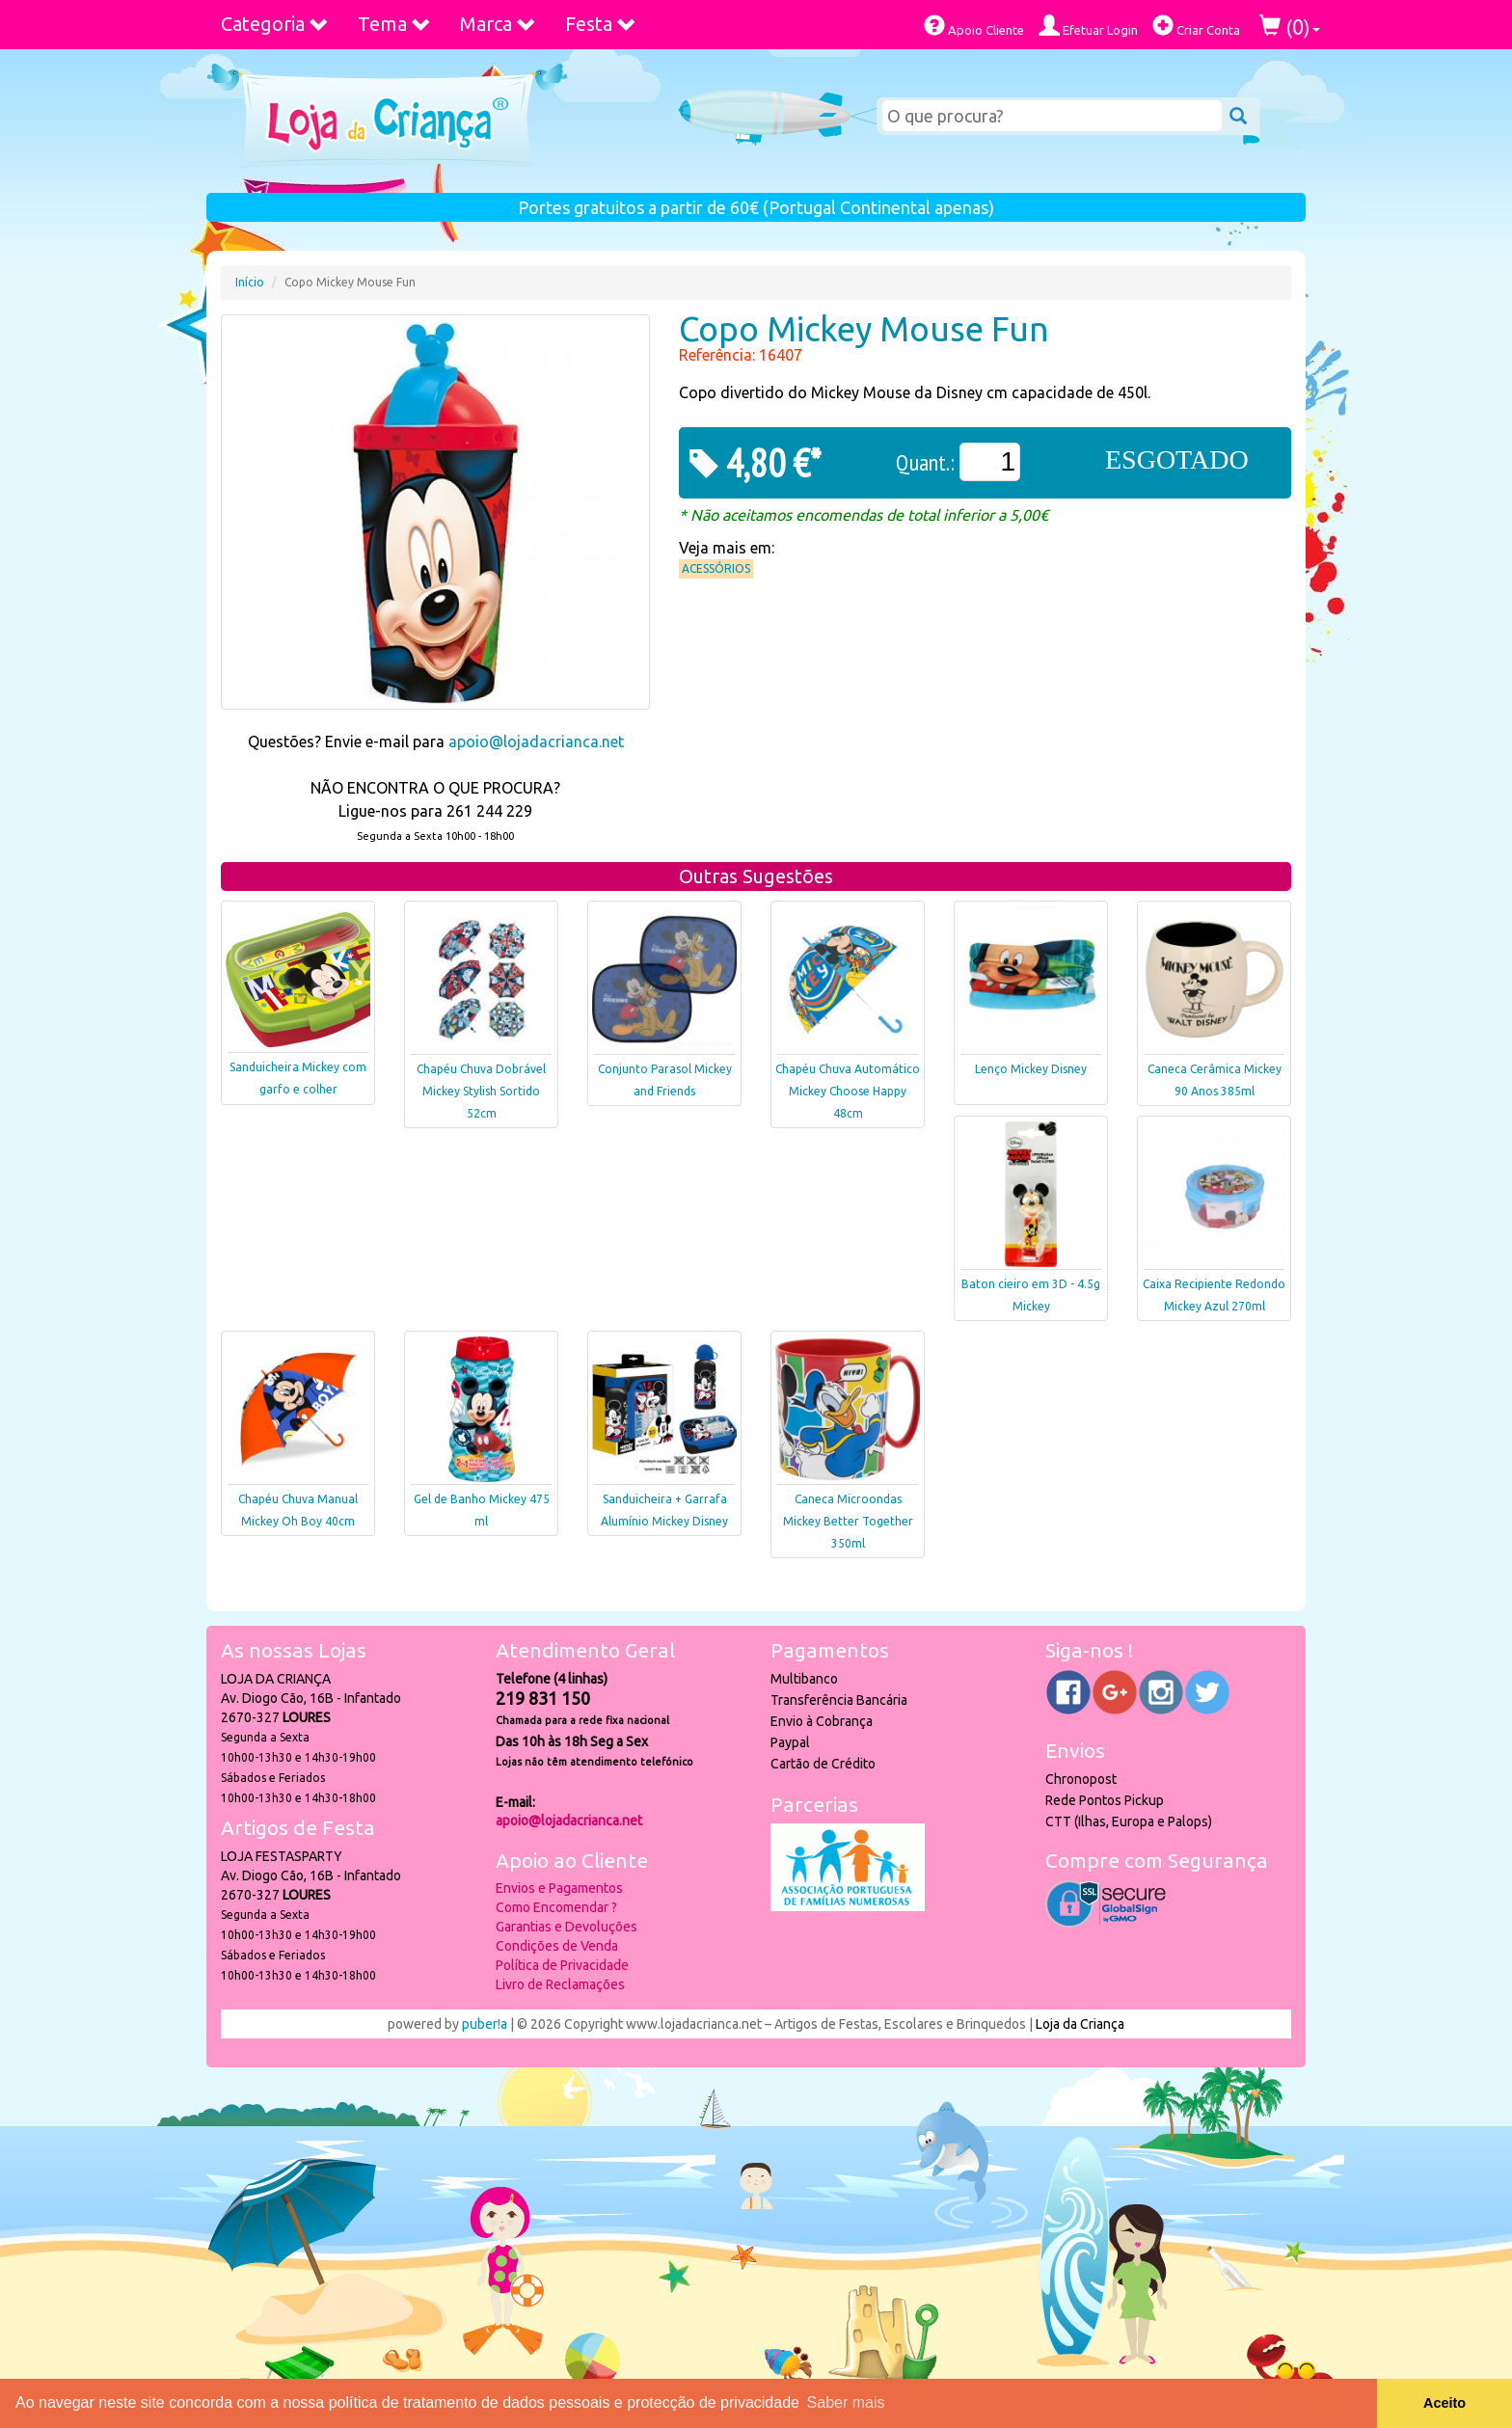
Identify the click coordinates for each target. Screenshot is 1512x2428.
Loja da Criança (1080, 2024)
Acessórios (716, 568)
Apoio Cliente (974, 25)
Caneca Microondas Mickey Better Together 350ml (848, 1521)
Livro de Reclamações (560, 1984)
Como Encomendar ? (556, 1907)
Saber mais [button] (846, 2402)
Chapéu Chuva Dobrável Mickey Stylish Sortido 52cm (481, 1091)
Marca (498, 24)
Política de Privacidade (562, 1965)
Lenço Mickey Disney (1031, 1069)
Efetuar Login (1088, 25)
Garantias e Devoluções (566, 1926)
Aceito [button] (1444, 2403)
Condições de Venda (557, 1946)
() (1289, 26)
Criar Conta (1196, 25)
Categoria (275, 24)
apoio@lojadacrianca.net (536, 741)
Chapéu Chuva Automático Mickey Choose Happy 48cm (847, 1091)
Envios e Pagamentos (559, 1888)
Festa (600, 24)
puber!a (484, 2024)
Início (249, 282)
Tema (394, 24)
